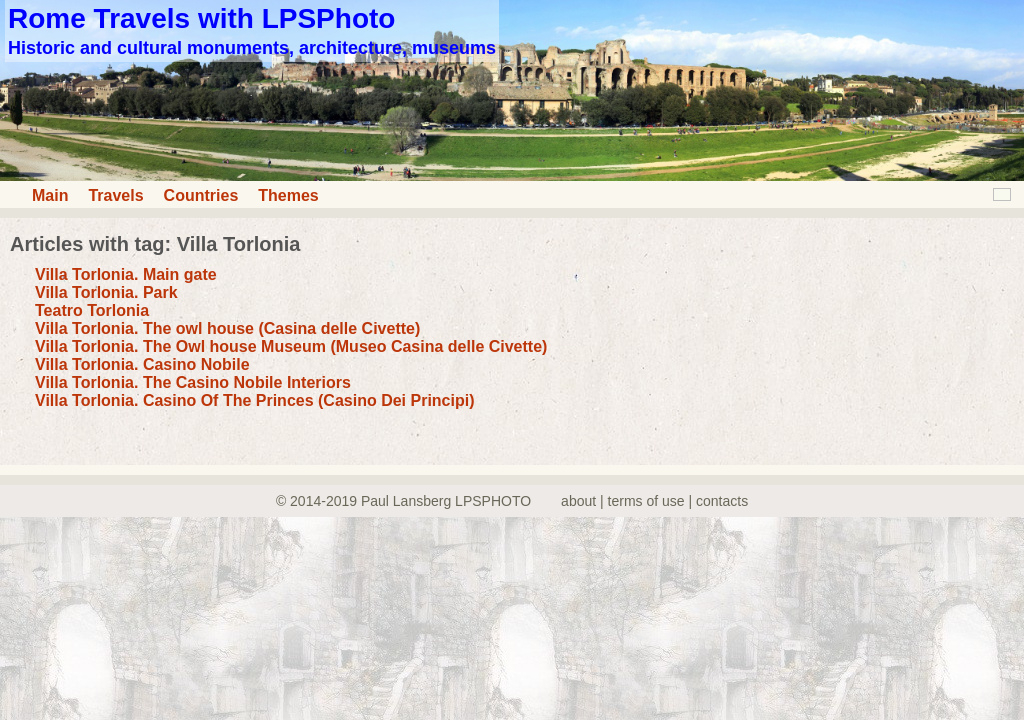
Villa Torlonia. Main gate (126, 274)
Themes (288, 195)
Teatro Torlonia (92, 310)
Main (50, 195)
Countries (201, 195)
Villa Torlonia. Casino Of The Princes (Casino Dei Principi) (255, 400)
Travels (115, 195)
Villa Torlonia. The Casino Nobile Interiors (193, 382)
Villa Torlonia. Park (106, 292)
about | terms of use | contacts (654, 501)
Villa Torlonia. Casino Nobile (142, 364)
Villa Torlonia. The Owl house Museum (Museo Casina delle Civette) (291, 346)
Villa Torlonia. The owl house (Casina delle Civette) (227, 328)
